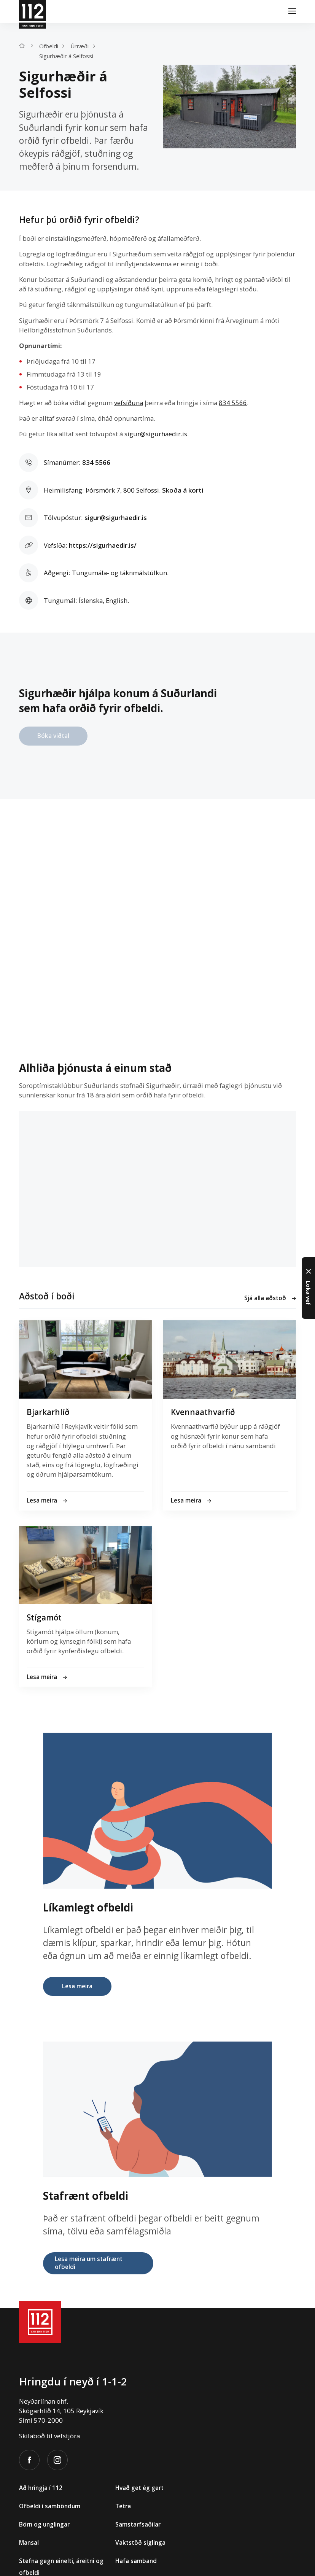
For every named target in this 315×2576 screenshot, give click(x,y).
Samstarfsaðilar (138, 2524)
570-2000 (48, 2420)
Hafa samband (136, 2561)
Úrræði (79, 46)
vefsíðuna (128, 402)
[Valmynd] (292, 11)
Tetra (123, 2506)
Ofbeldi (48, 46)
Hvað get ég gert (139, 2488)
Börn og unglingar (44, 2524)
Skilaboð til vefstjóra (49, 2435)
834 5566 (233, 402)
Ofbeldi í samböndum (49, 2506)
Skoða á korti (182, 489)
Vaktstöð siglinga (140, 2543)
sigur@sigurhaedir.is (155, 433)
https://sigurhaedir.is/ (103, 545)
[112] (32, 11)
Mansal (29, 2543)
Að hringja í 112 (40, 2488)
